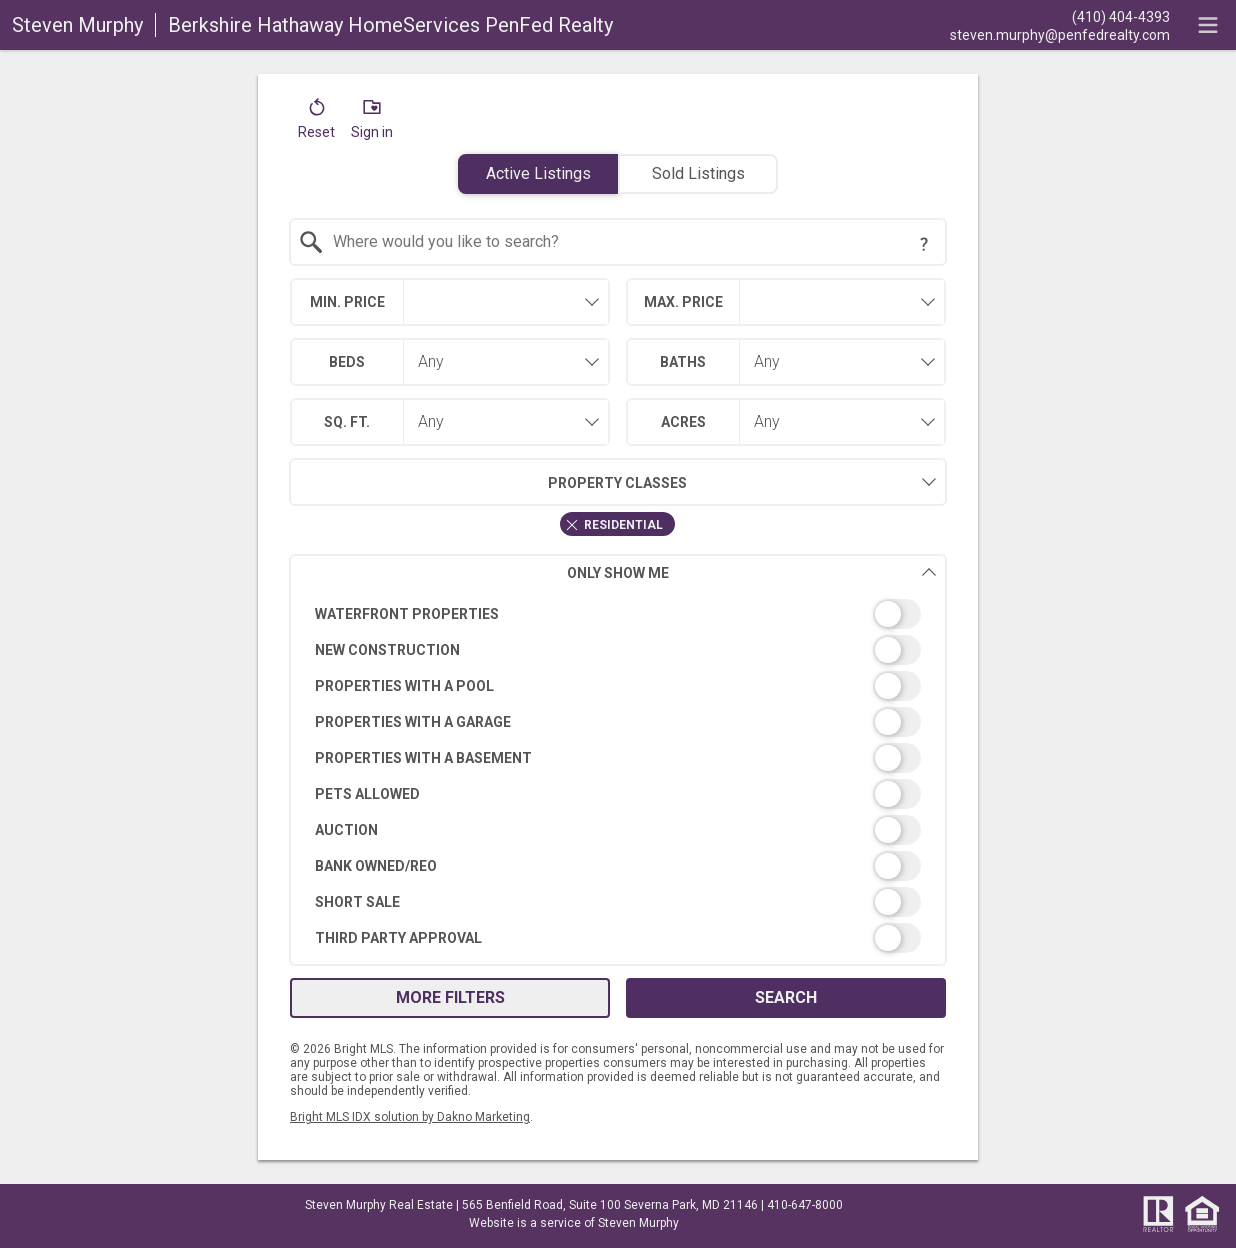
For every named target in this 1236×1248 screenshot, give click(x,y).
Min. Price (347, 302)
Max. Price (683, 302)
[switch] (618, 614)
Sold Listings (698, 173)
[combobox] (618, 242)
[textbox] (630, 242)
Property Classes (488, 482)
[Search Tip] (924, 244)
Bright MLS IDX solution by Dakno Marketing (410, 1117)
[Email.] (1060, 34)
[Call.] (1060, 16)
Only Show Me (752, 572)
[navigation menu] (1208, 25)
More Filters (450, 997)
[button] (316, 123)
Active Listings (538, 173)
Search (786, 997)
